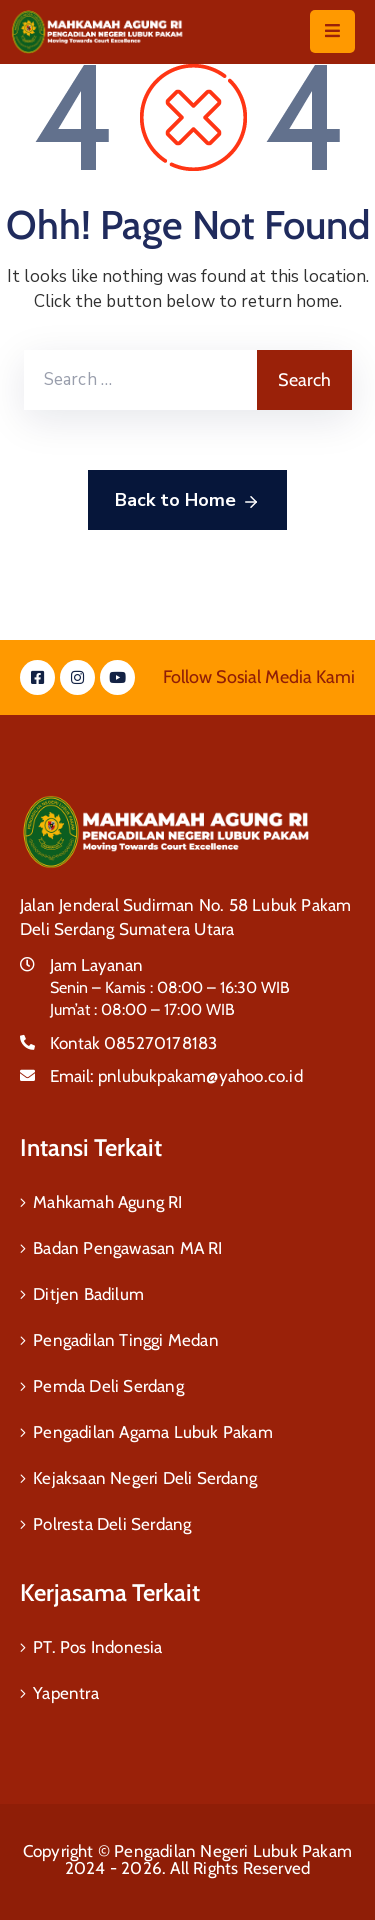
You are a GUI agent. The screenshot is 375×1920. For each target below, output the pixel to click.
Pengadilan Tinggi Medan (126, 1340)
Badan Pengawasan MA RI (127, 1248)
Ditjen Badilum (88, 1294)
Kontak (133, 1043)
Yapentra (66, 1693)
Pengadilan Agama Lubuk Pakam (153, 1432)
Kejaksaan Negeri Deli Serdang (145, 1478)
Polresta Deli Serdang (112, 1524)
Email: (176, 1076)
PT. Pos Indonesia (97, 1647)
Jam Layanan (96, 965)
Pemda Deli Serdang (108, 1386)
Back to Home (187, 501)
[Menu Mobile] (332, 31)
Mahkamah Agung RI (107, 1202)
